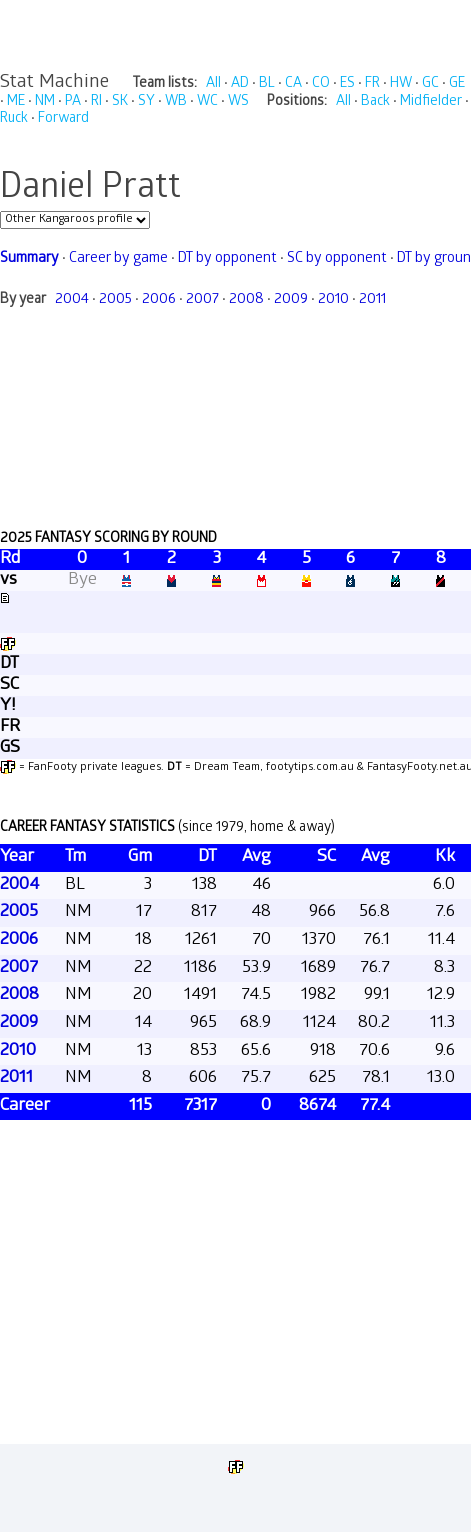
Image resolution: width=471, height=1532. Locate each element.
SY (146, 102)
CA (293, 84)
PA (73, 102)
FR (372, 84)
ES (347, 84)
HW (401, 84)
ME (16, 102)
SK (120, 102)
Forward (63, 119)
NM (45, 102)
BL (267, 84)
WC (207, 102)
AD (240, 84)
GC (430, 84)
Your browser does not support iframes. (235, 779)
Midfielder (431, 102)
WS (238, 102)
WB (176, 102)
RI (96, 102)
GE (457, 84)
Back (375, 102)
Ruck (14, 119)
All (213, 84)
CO (321, 84)
